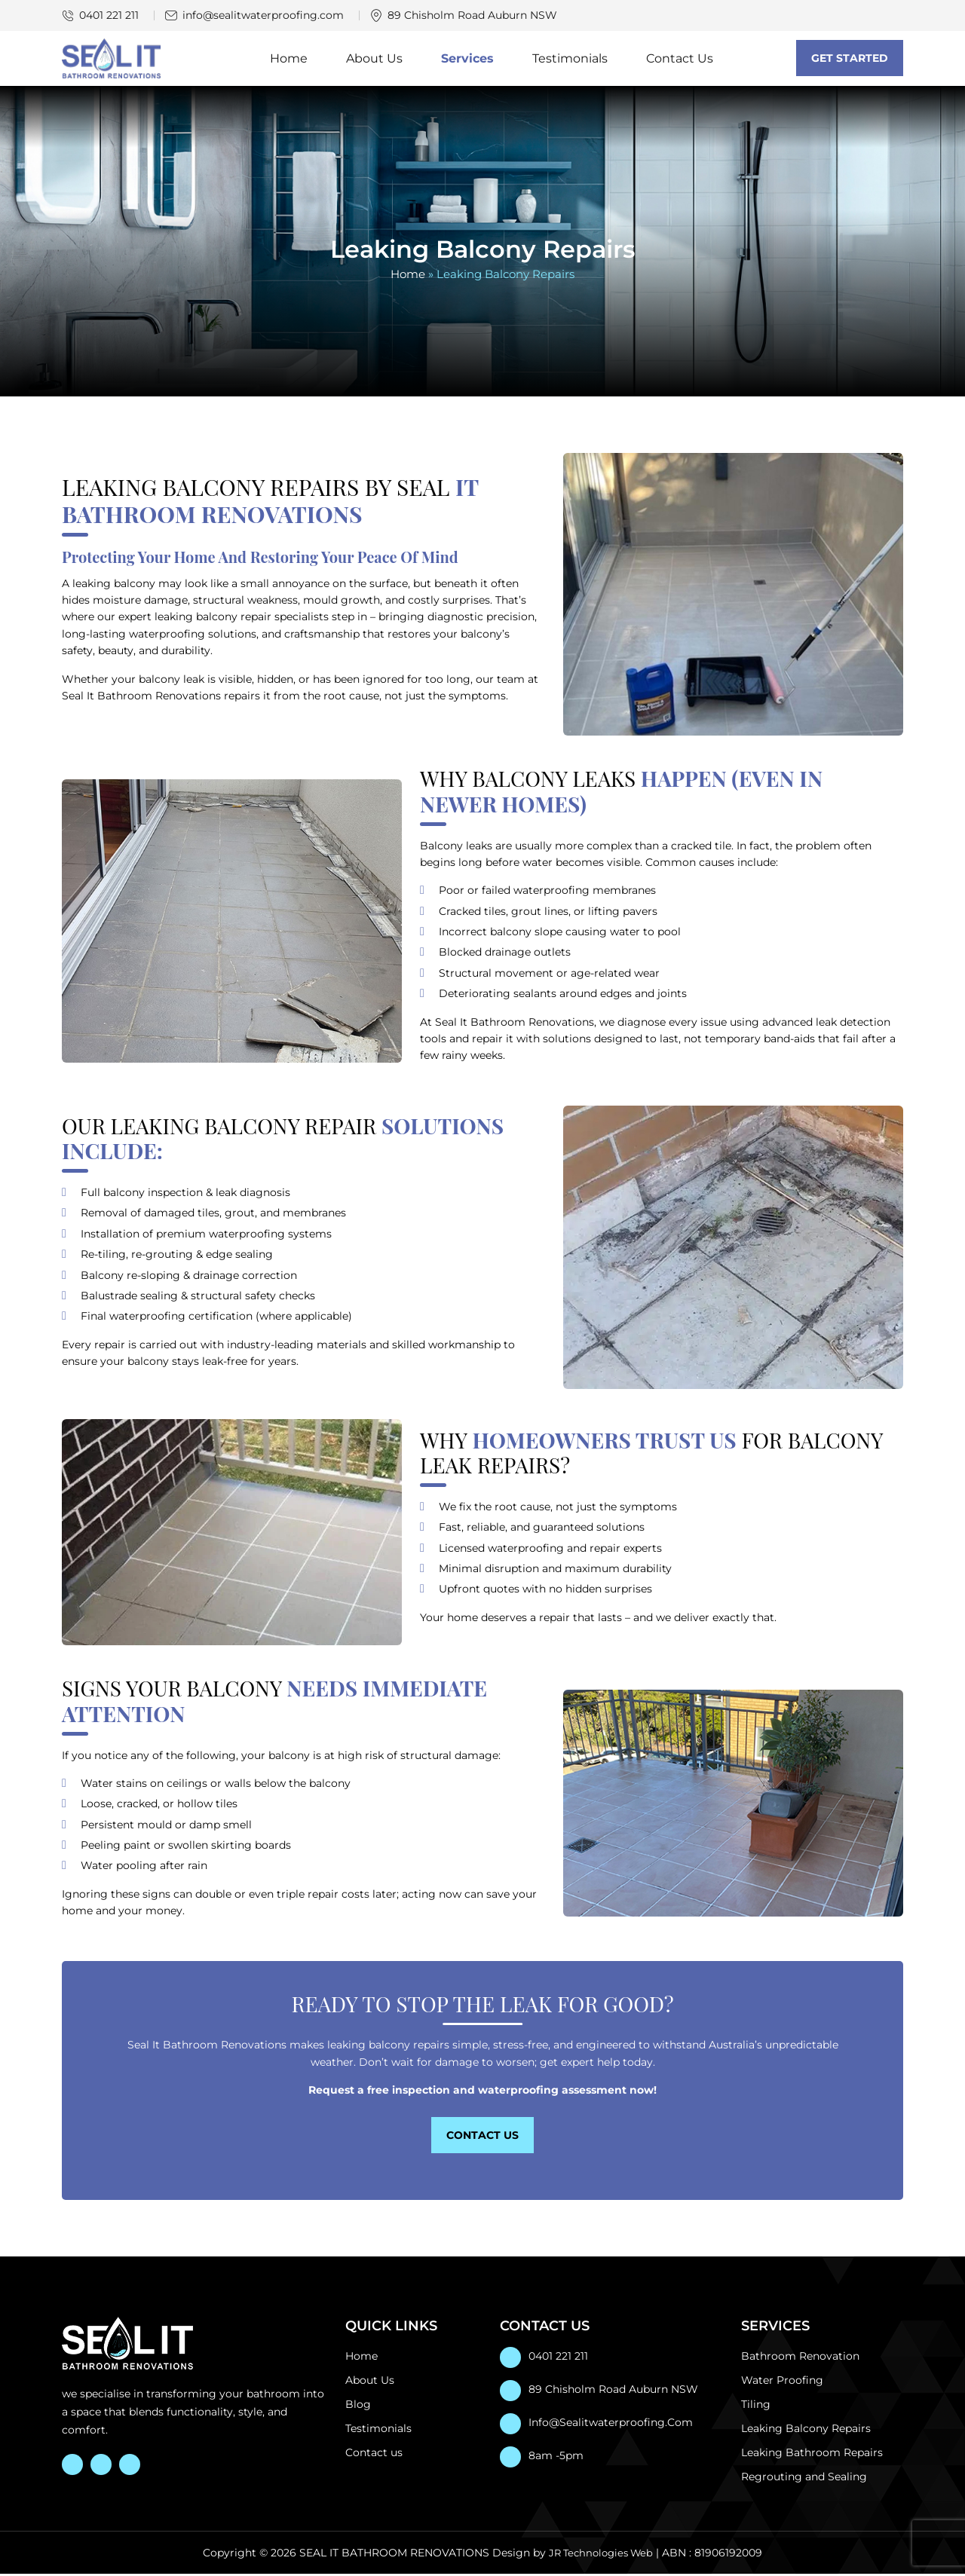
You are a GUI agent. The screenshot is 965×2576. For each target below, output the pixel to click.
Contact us (374, 2454)
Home (289, 59)
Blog (358, 2406)
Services (467, 59)
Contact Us (679, 59)
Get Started (849, 59)
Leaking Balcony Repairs (806, 2430)
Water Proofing (782, 2382)
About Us (374, 59)
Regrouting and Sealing (804, 2479)
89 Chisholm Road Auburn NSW (613, 2391)
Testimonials (570, 59)
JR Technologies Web (601, 2555)
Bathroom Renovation (800, 2358)
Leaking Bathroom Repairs (812, 2454)
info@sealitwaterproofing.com (263, 15)
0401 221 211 (109, 15)
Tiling (755, 2406)
